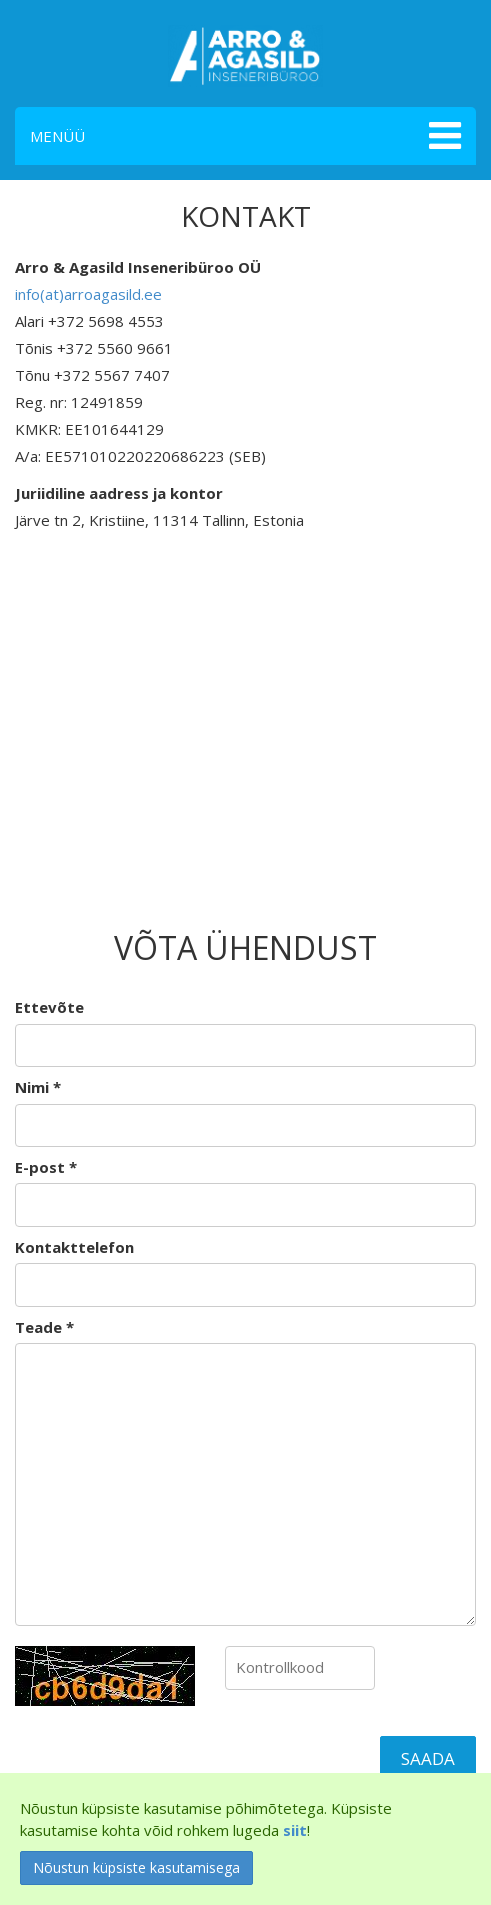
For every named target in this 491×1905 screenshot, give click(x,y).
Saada (428, 1758)
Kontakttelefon (74, 1247)
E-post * (46, 1167)
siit (295, 1830)
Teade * (44, 1327)
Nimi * (38, 1087)
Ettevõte (49, 1007)
